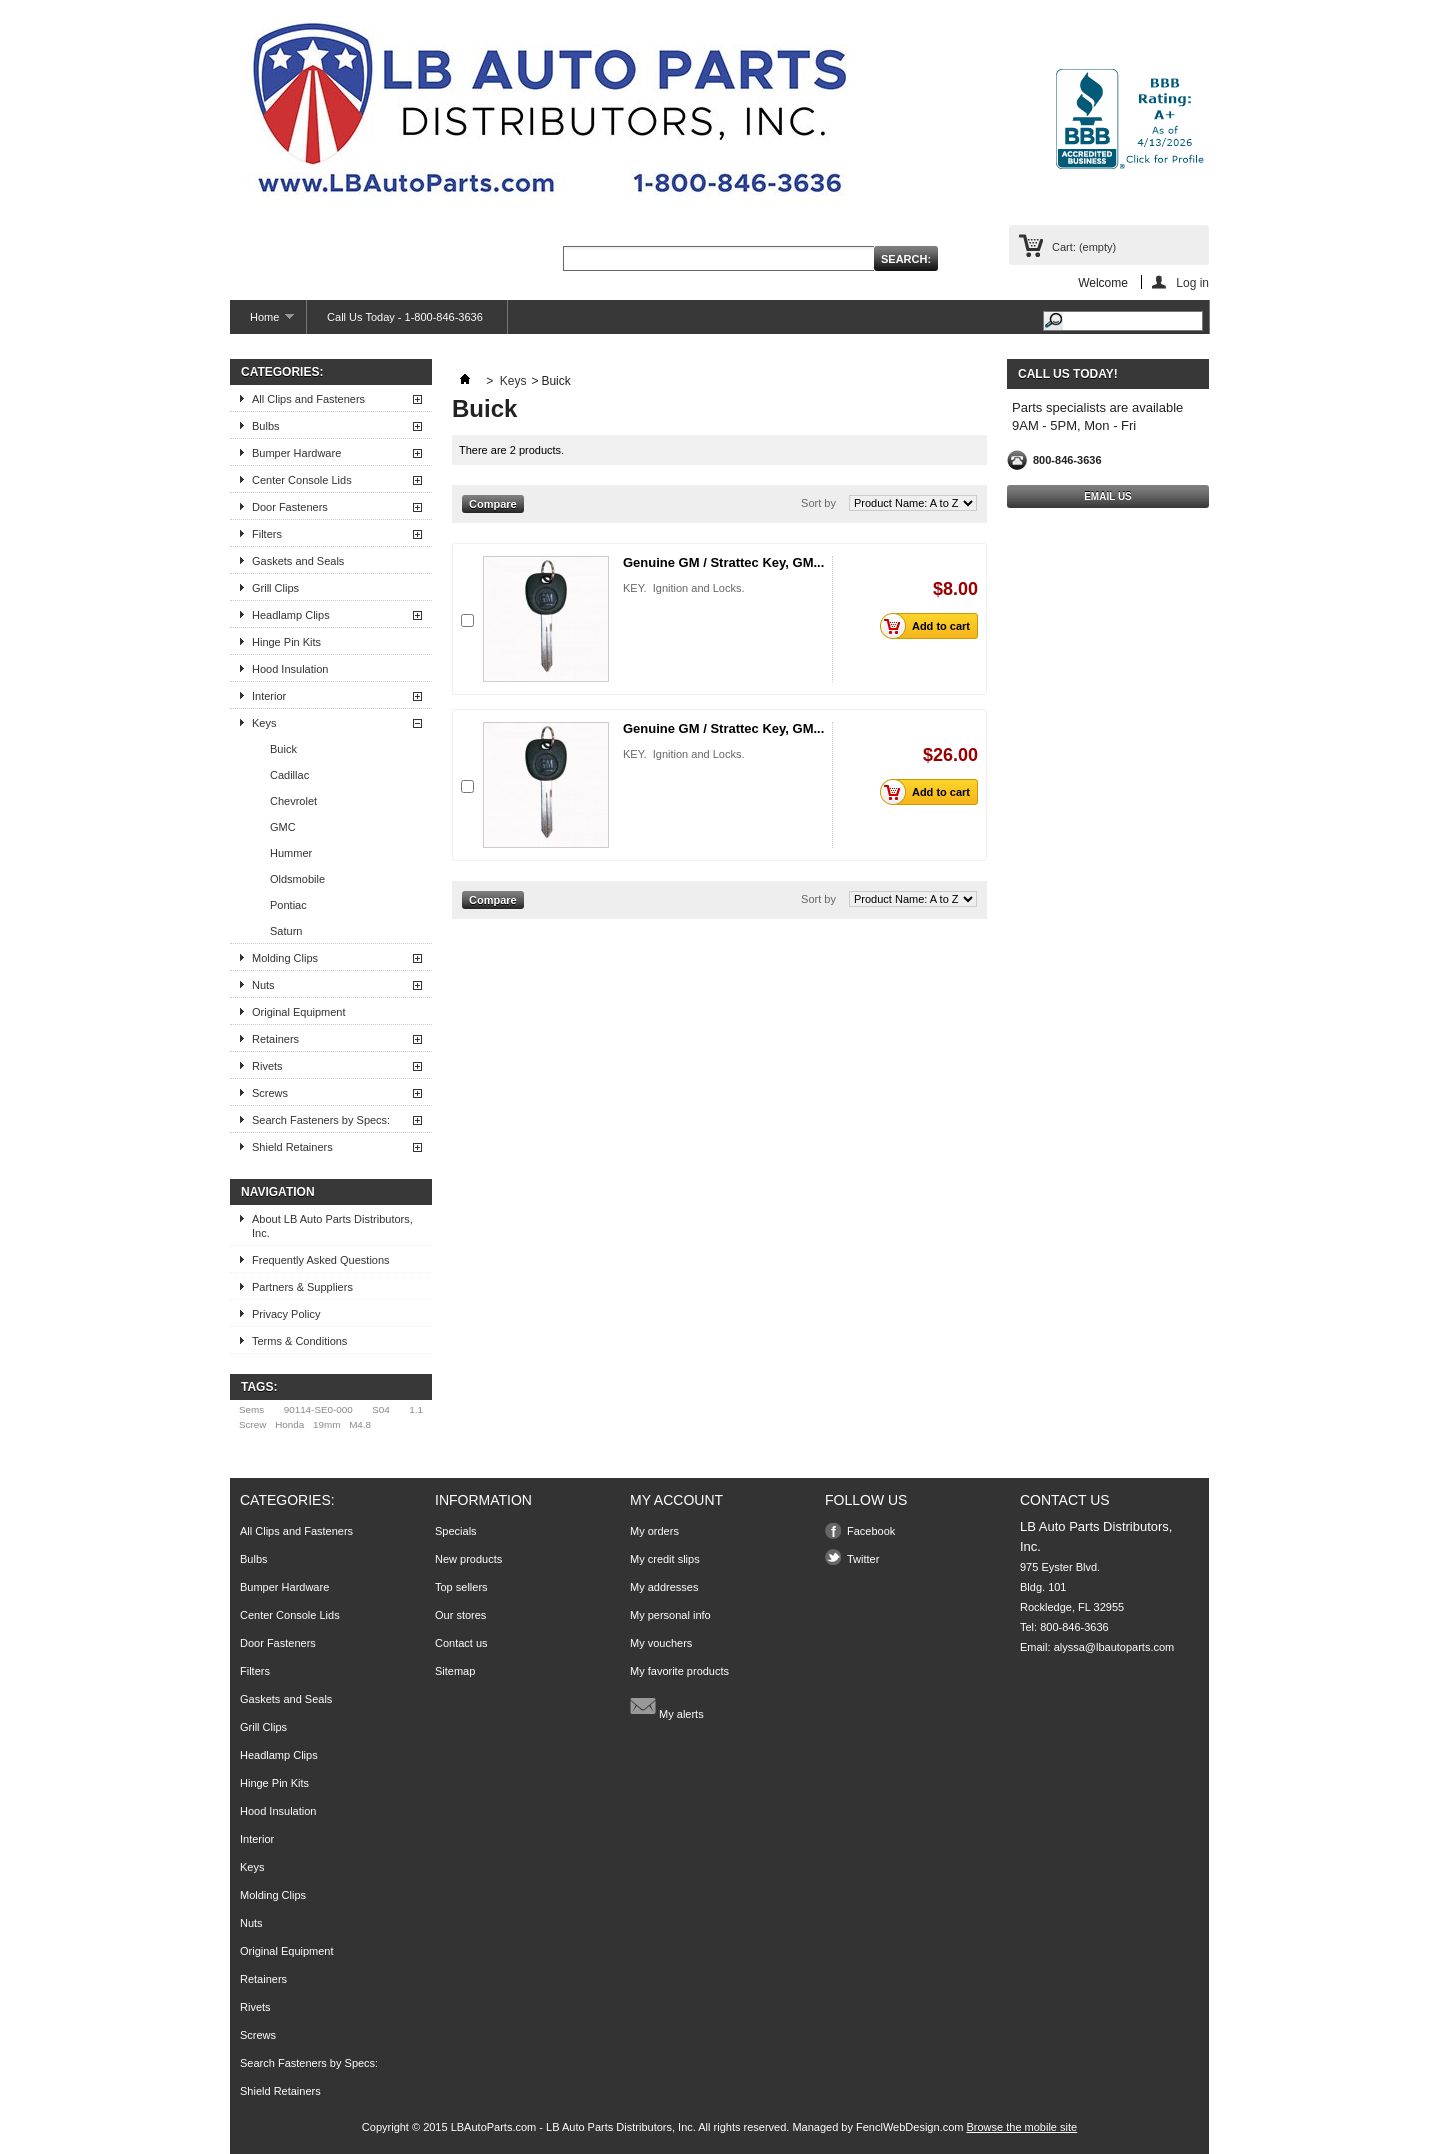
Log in (1192, 282)
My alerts (667, 1706)
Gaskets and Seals (298, 561)
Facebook (871, 1531)
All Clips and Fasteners (308, 399)
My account (676, 1500)
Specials (456, 1531)
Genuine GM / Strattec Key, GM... (723, 562)
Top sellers (461, 1587)
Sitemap (455, 1671)
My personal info (670, 1615)
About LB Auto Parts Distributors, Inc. (332, 1226)
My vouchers (661, 1643)
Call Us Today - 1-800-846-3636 (405, 317)
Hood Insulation (290, 669)
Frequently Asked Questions (321, 1260)
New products (468, 1559)
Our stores (460, 1615)
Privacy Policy (286, 1314)
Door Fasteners (290, 507)
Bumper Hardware (296, 453)
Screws (270, 1093)
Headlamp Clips (291, 615)
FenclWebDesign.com (909, 2127)
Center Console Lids (302, 480)
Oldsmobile (297, 879)
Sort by (818, 503)
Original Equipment (299, 1012)
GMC (283, 827)
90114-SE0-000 (318, 1409)
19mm (326, 1424)
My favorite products (679, 1671)
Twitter (863, 1559)
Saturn (286, 931)
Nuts (263, 985)
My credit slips (665, 1559)
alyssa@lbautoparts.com (1114, 1647)
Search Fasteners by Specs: (321, 1120)
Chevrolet (293, 801)
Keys (264, 723)
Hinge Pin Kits (286, 642)
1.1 (416, 1409)
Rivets (267, 1066)
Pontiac (288, 905)
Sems (251, 1409)
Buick (283, 749)
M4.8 (360, 1424)
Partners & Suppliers (302, 1287)
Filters (267, 534)
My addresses (664, 1587)
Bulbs (266, 426)
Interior (269, 696)
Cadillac (289, 775)
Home (262, 322)
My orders (654, 1531)
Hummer (291, 853)
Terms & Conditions (299, 1341)
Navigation (278, 1192)
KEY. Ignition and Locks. (684, 588)
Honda (289, 1424)
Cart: (1084, 247)
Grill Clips (275, 588)
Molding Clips (285, 958)
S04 (381, 1409)
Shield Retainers (292, 1147)
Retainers (275, 1039)
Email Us (1108, 496)
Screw (252, 1424)
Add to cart (930, 626)
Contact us (461, 1643)
